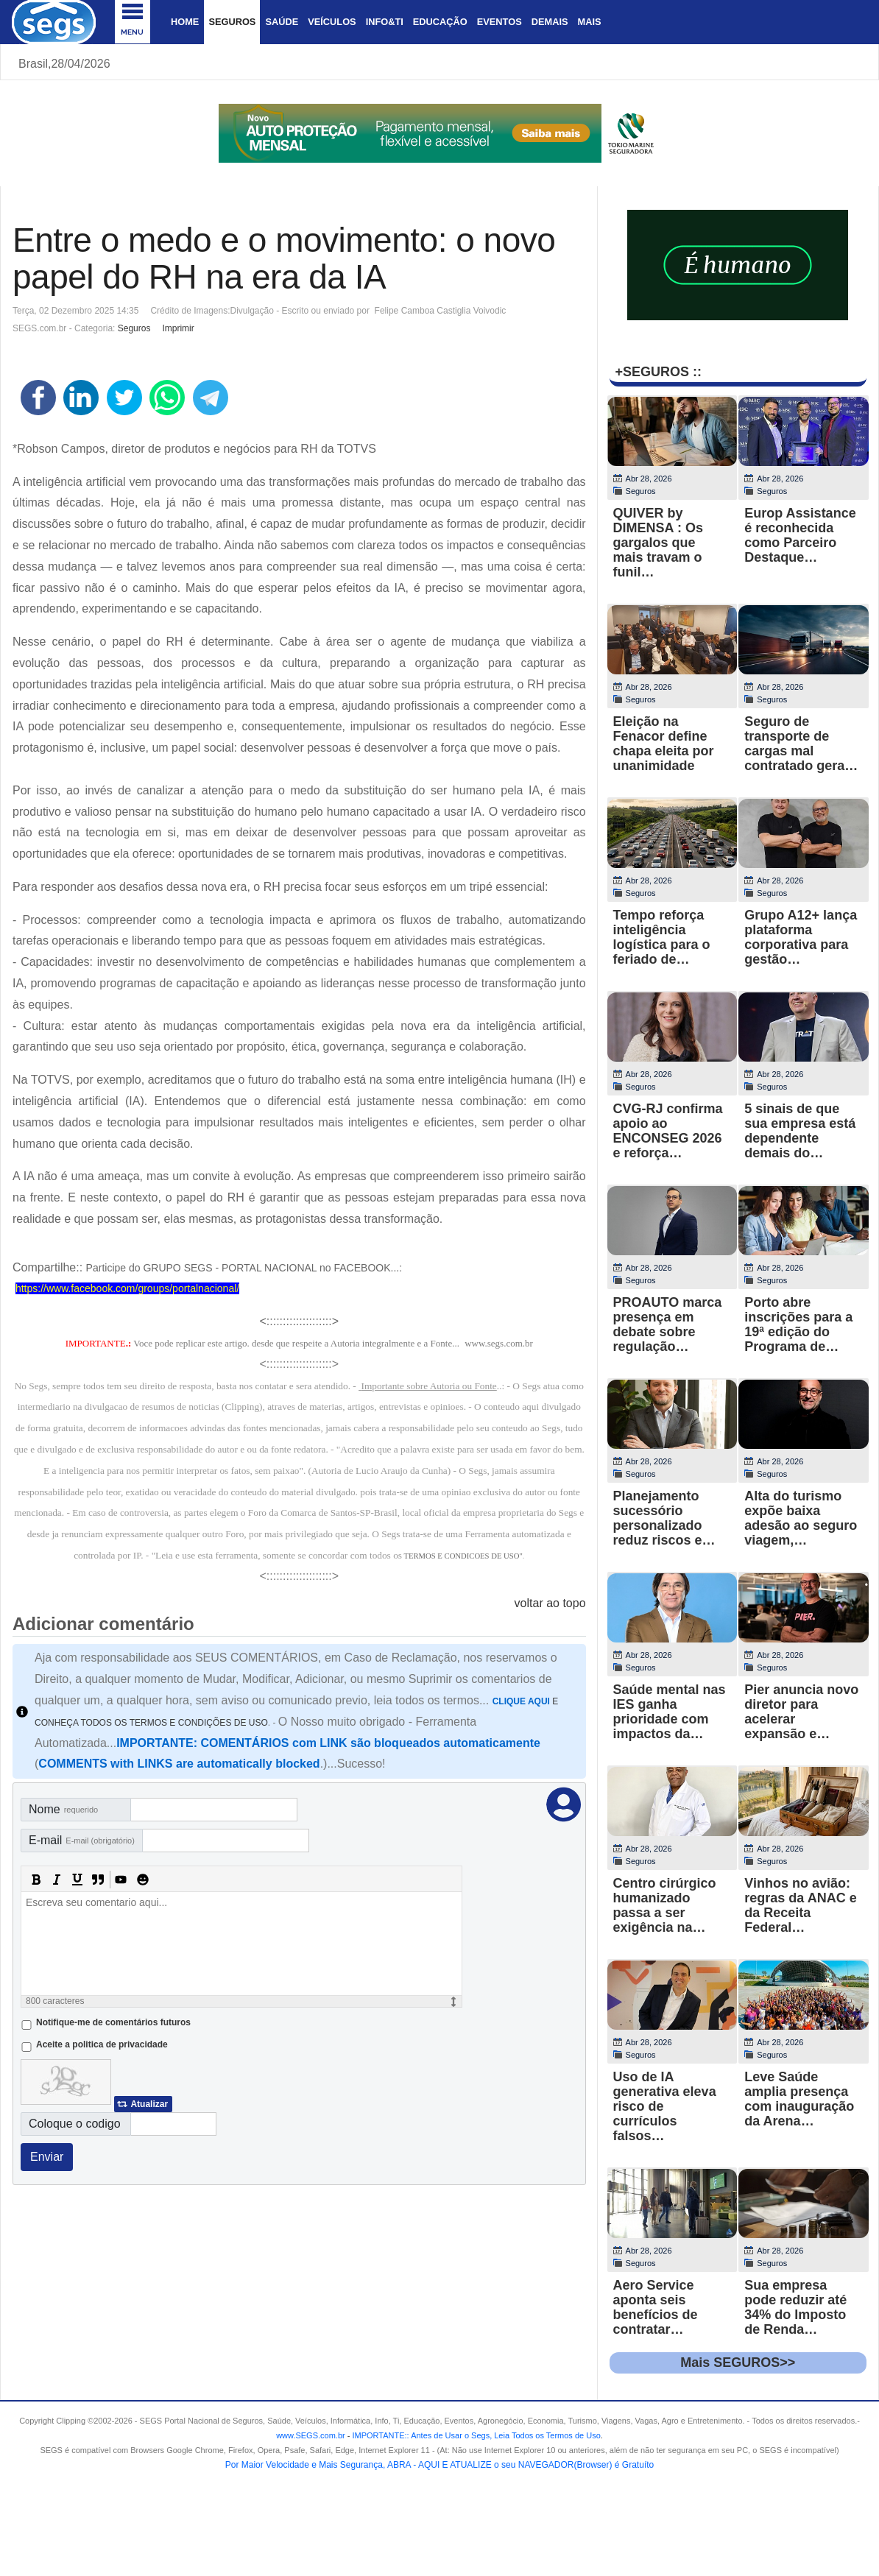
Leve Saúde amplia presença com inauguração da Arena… (799, 2098)
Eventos (499, 21)
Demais (550, 21)
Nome (63, 1809)
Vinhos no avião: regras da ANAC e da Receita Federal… (800, 1905)
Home (185, 21)
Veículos (332, 21)
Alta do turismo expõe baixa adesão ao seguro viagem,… (800, 1518)
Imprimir (178, 328)
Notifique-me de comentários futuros (113, 2022)
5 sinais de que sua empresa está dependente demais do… (799, 1130)
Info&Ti (384, 21)
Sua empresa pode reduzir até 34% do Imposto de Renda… (795, 2307)
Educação (440, 21)
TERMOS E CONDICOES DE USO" (462, 1556)
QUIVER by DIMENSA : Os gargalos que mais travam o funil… (658, 542)
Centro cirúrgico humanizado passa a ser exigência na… (664, 1905)
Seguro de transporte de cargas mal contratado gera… (801, 743)
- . (474, 2435)
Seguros (231, 21)
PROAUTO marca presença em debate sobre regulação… (667, 1324)
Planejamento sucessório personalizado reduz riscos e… (664, 1518)
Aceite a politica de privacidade (102, 2044)
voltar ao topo (550, 1603)
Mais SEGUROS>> (737, 2362)
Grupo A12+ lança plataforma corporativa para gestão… (800, 937)
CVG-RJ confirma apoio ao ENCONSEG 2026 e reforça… (668, 1130)
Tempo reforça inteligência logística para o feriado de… (661, 937)
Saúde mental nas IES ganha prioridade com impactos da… (669, 1711)
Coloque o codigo (75, 2123)
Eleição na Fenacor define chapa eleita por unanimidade (663, 743)
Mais (589, 21)
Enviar (46, 2156)
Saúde (281, 21)
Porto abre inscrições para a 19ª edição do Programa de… (798, 1324)
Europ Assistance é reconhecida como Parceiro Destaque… (799, 535)
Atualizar (149, 2104)
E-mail (82, 1840)
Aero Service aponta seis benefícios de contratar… (655, 2307)
